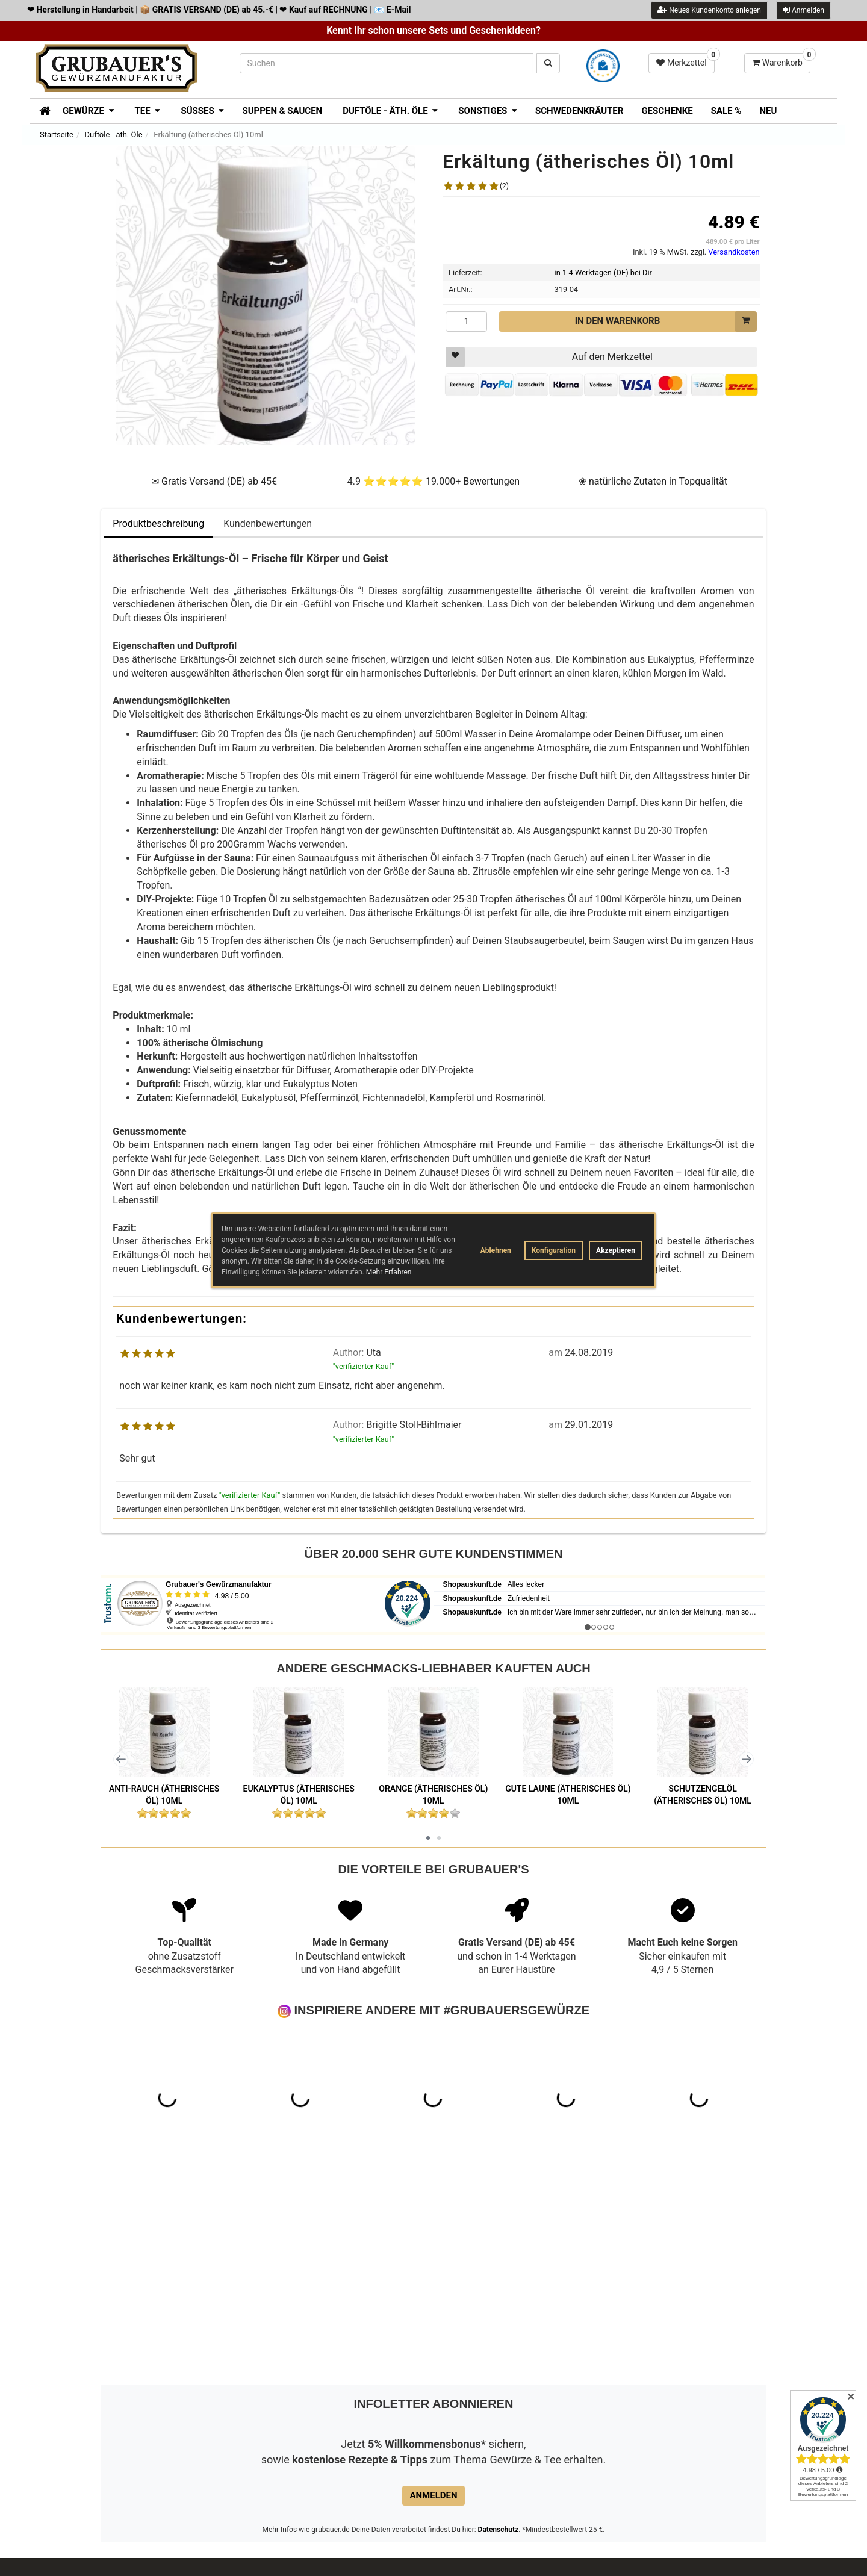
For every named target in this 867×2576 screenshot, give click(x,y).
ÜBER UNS (187, 2425)
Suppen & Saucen (282, 110)
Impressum (188, 2507)
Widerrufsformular (71, 2502)
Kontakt (51, 2454)
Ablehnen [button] (495, 1250)
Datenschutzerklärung (78, 2409)
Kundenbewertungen (267, 523)
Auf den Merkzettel (549, 357)
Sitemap (52, 2535)
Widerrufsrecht (64, 2470)
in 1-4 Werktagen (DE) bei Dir (603, 272)
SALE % (726, 110)
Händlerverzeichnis (203, 2490)
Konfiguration (554, 1250)
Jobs (46, 2486)
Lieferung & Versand (205, 2458)
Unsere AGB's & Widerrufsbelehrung (73, 2431)
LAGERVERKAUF (198, 2523)
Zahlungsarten (194, 2442)
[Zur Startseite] (40, 109)
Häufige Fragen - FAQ (206, 2409)
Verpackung (59, 2519)
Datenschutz (498, 2330)
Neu (768, 110)
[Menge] (466, 321)
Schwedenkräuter (579, 110)
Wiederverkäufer (198, 2474)
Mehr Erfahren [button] (389, 1272)
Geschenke (666, 110)
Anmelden (803, 9)
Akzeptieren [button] (615, 1250)
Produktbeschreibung (158, 523)
